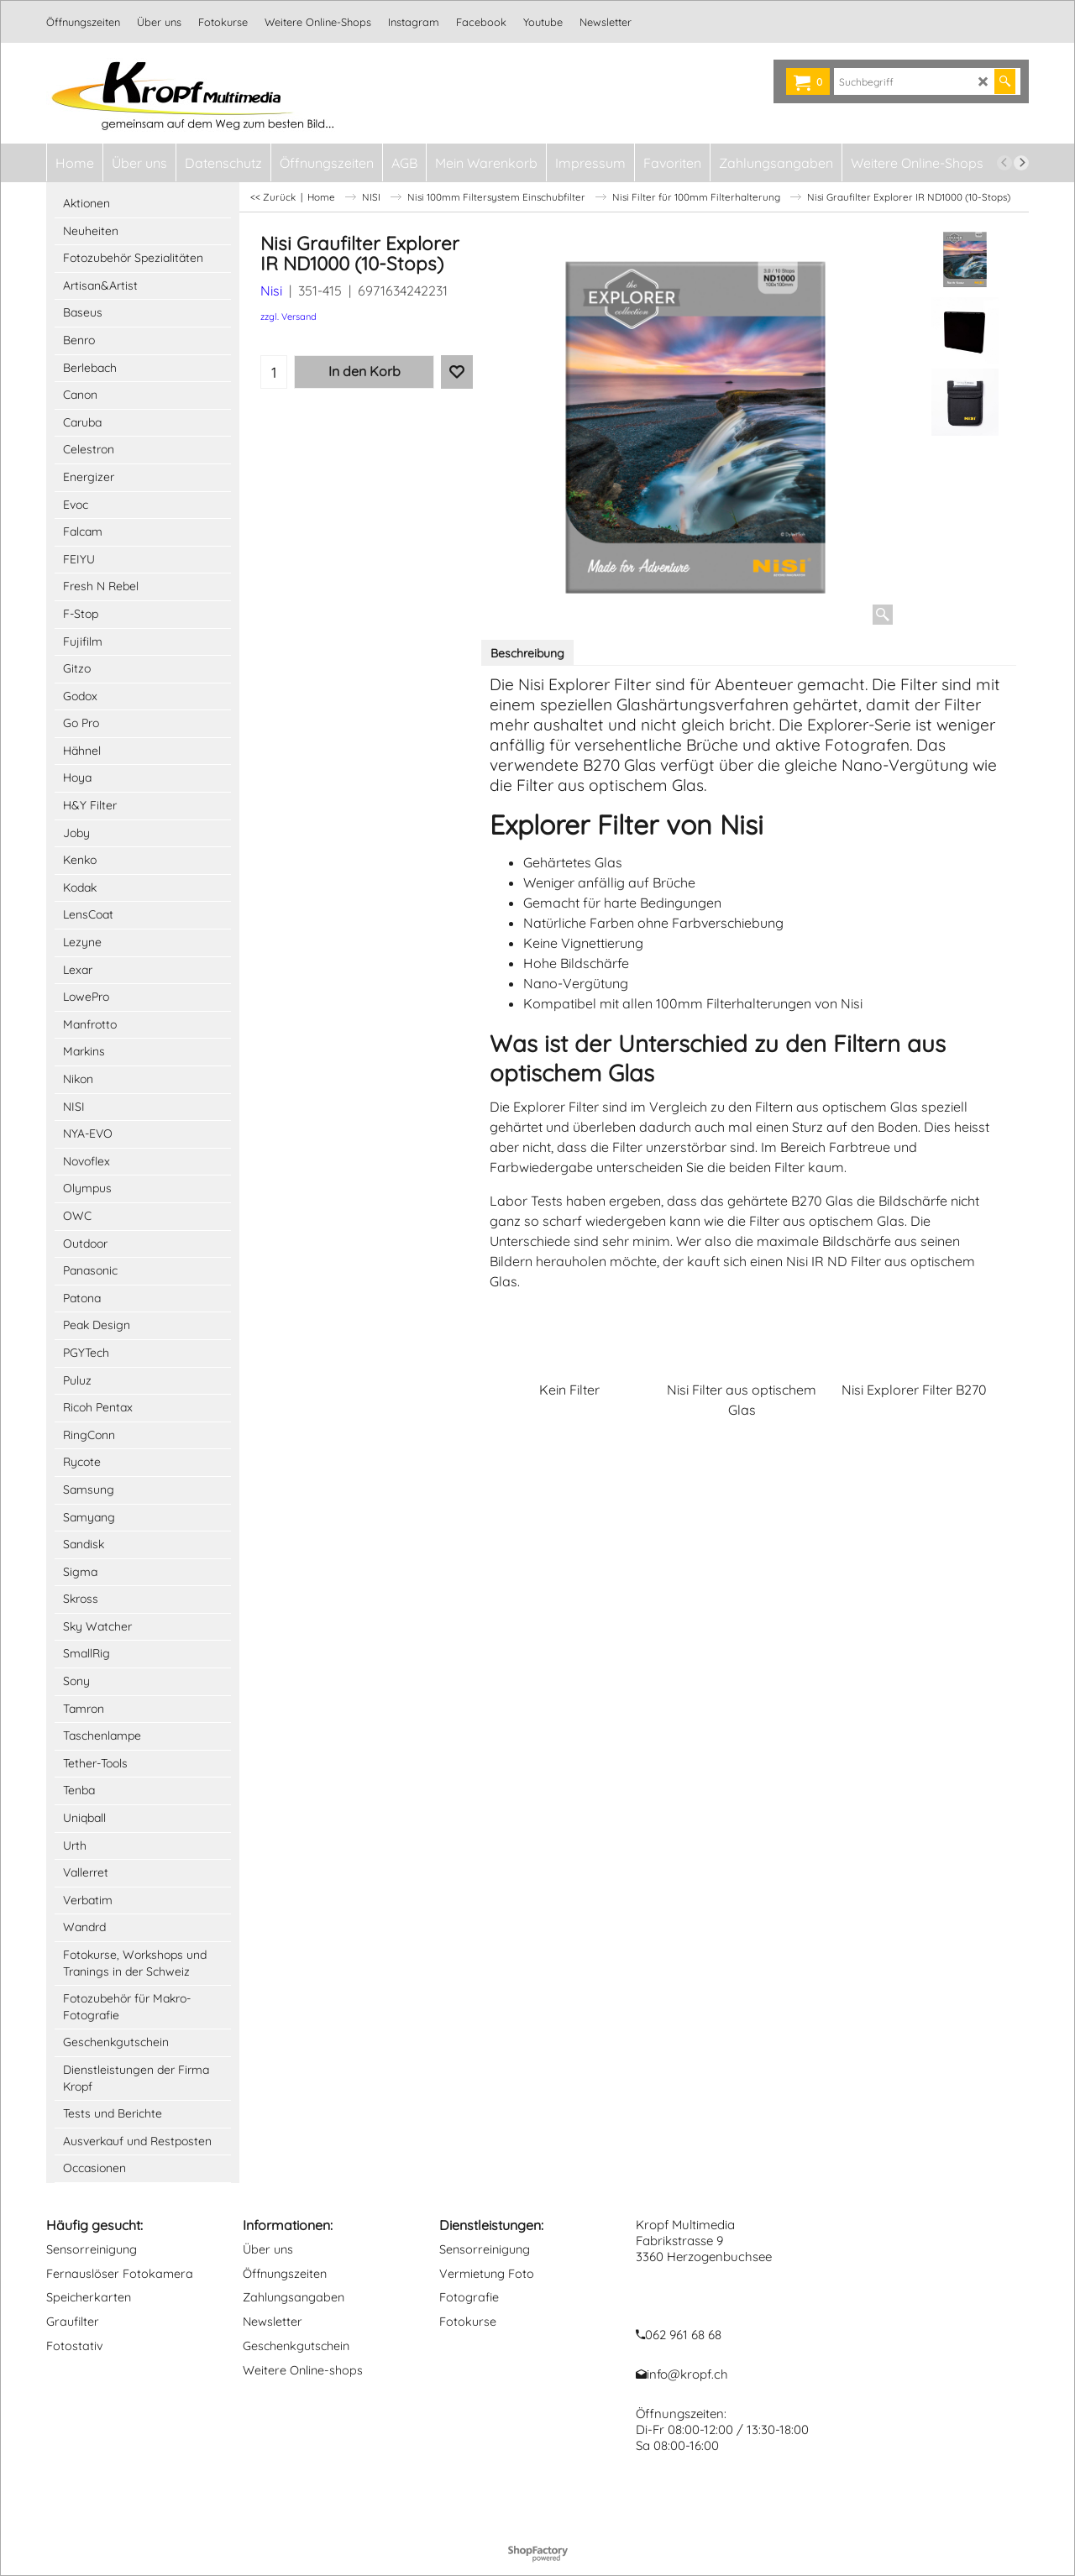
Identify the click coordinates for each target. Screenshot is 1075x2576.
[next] (1021, 162)
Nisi (271, 290)
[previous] (1004, 162)
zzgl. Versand (288, 316)
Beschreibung (527, 653)
